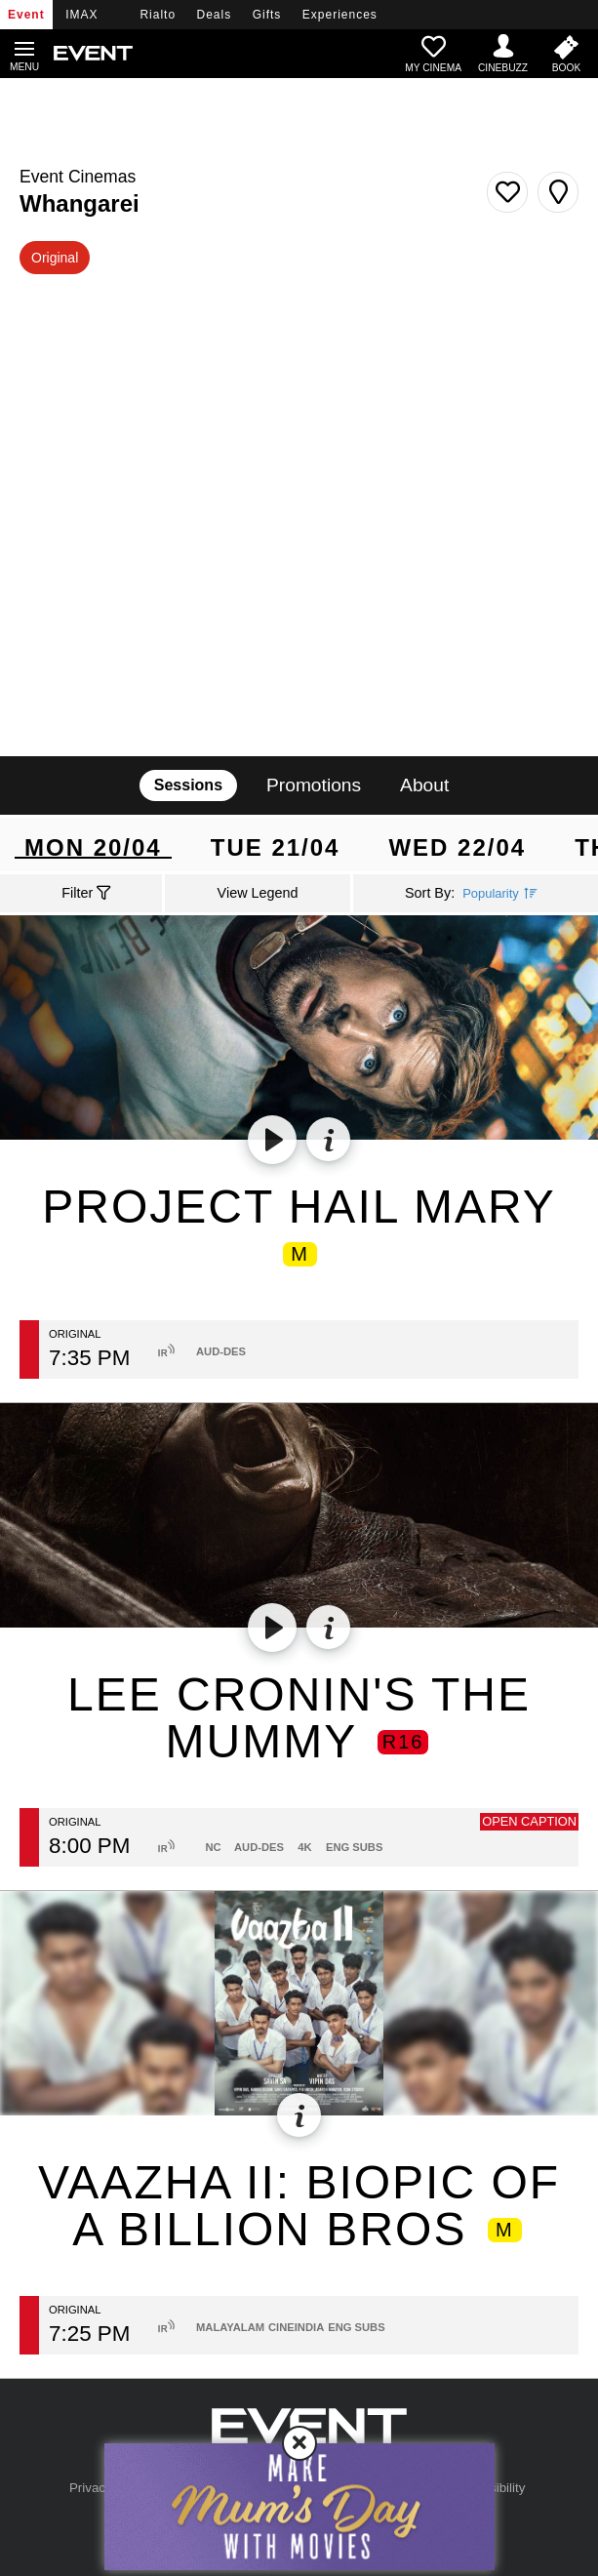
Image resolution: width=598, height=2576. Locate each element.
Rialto (158, 14)
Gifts (267, 14)
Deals (214, 14)
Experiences (340, 14)
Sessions (188, 785)
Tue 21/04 (275, 845)
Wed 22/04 (457, 845)
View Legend (258, 893)
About (424, 785)
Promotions (313, 785)
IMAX (81, 14)
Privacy (90, 2487)
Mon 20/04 (93, 846)
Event (26, 14)
